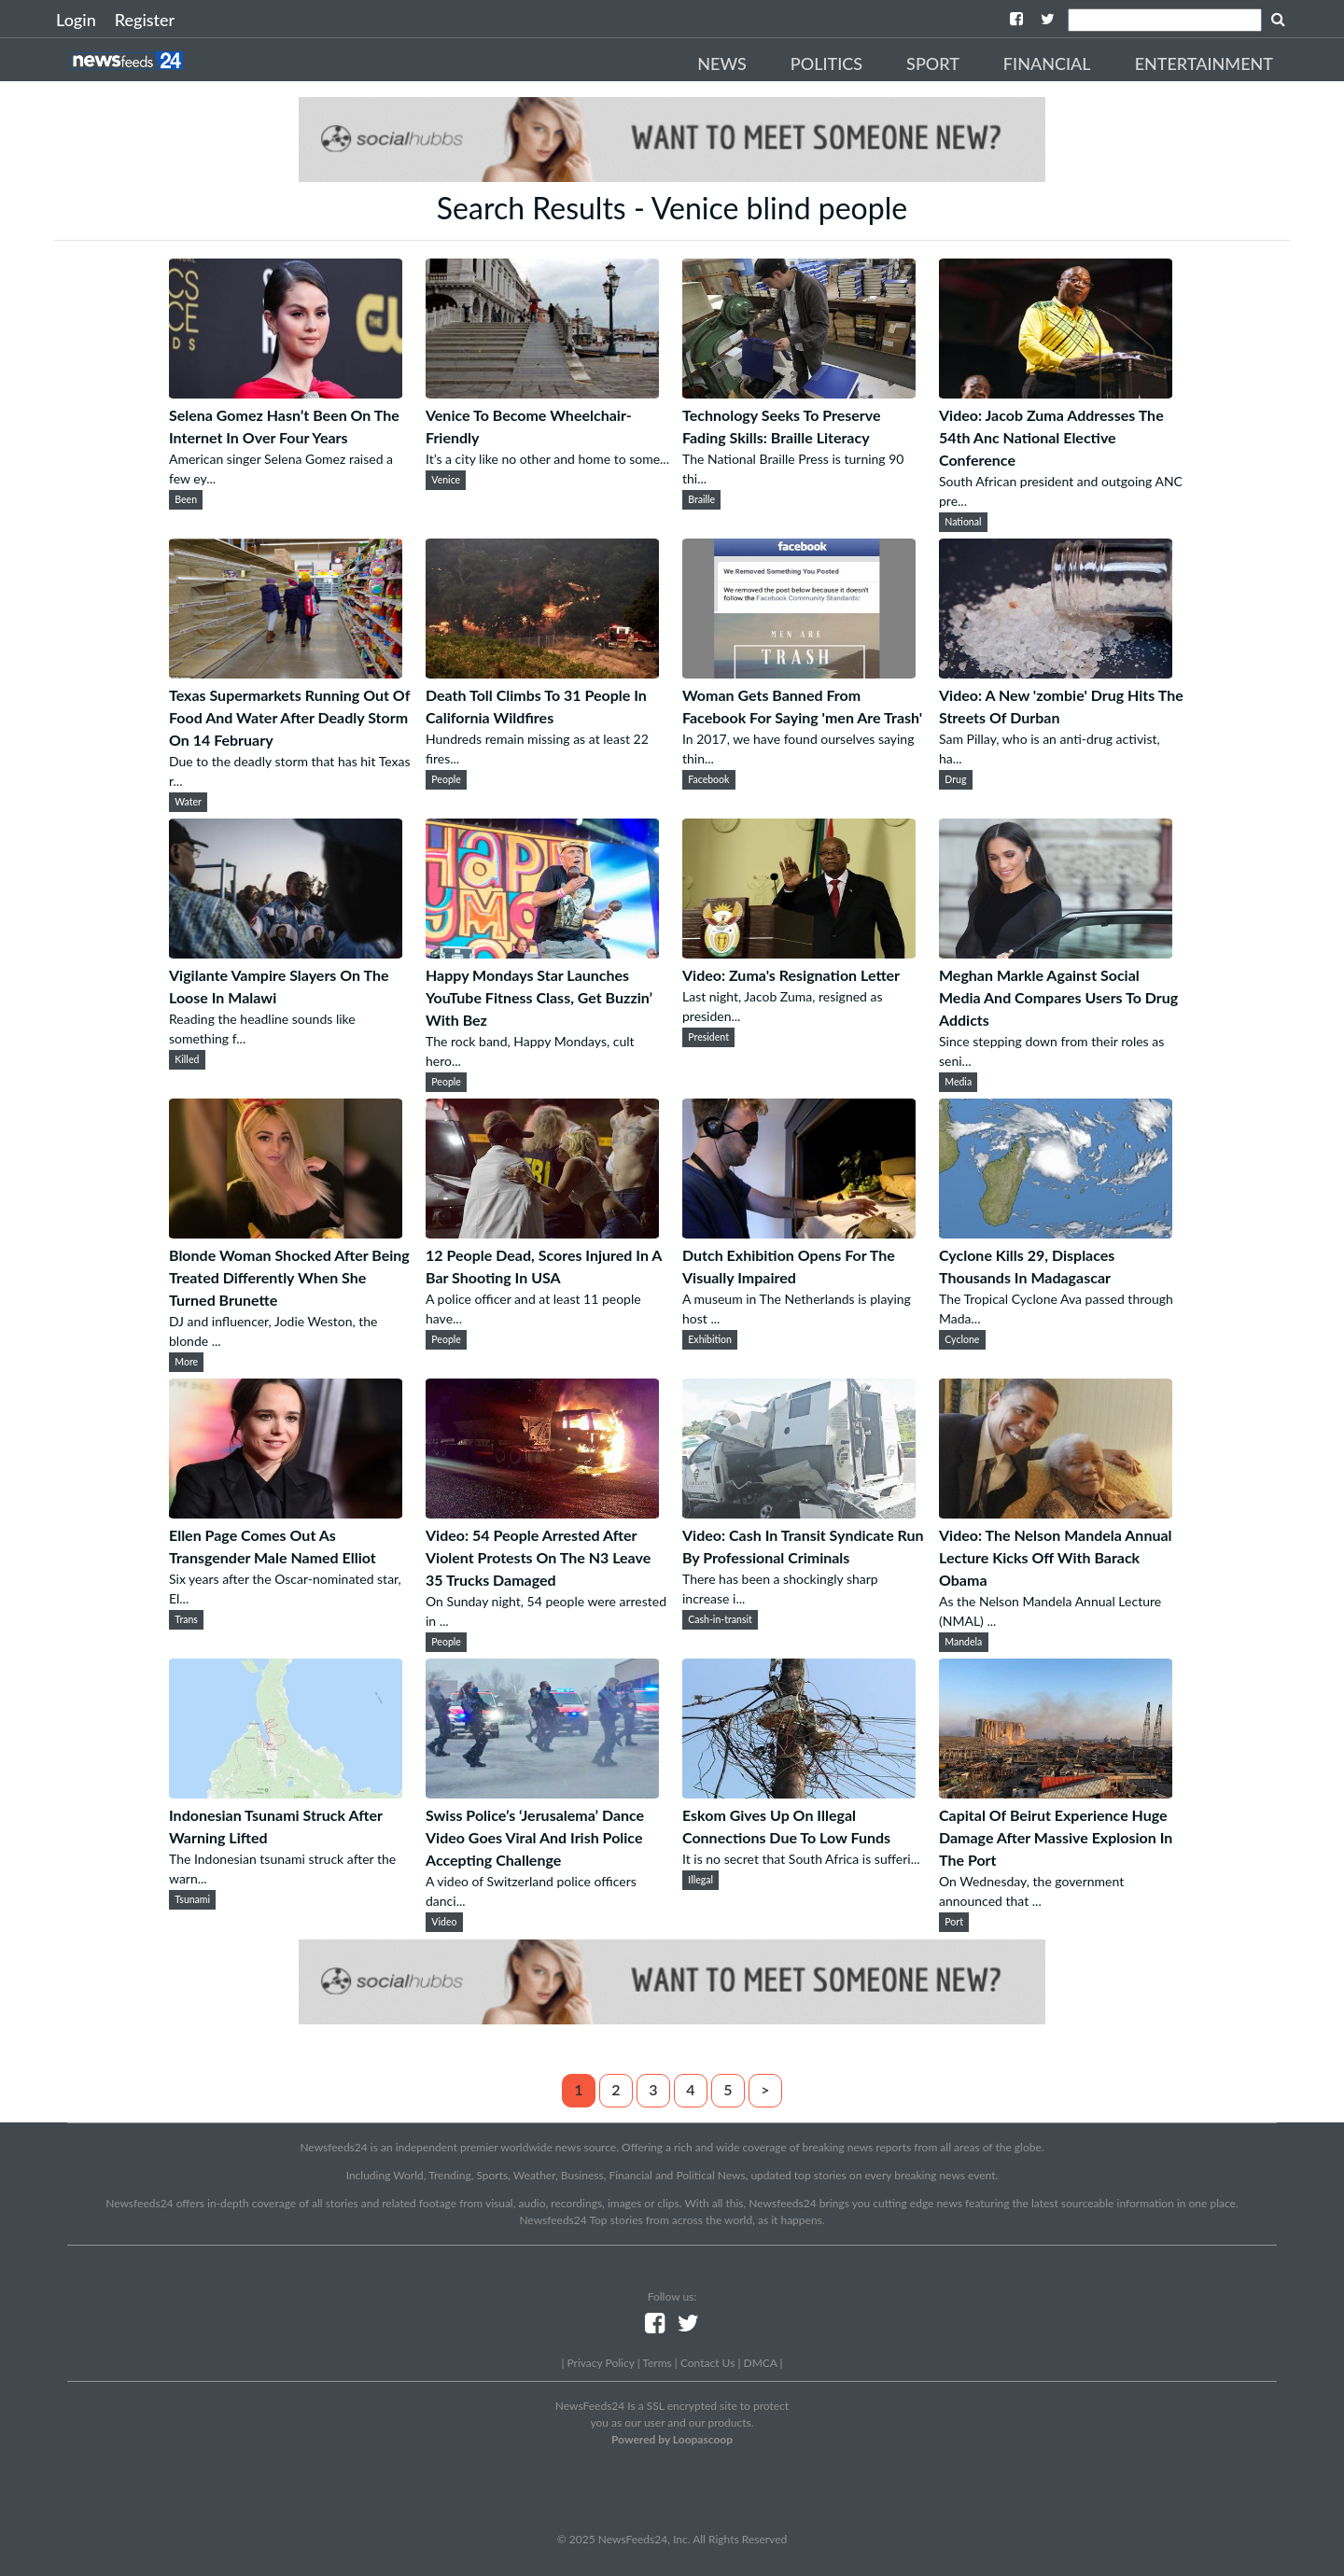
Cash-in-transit (720, 1619)
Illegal (700, 1879)
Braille (701, 499)
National (963, 521)
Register (145, 19)
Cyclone (962, 1339)
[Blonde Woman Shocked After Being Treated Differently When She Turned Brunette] (285, 1232)
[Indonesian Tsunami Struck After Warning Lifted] (285, 1792)
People (446, 779)
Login (76, 19)
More (186, 1361)
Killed (187, 1059)
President (708, 1037)
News (722, 63)
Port (954, 1921)
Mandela (963, 1641)
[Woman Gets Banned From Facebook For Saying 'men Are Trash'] (799, 672)
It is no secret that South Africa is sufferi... (801, 1859)
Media (958, 1081)
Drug (955, 779)
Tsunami (192, 1899)
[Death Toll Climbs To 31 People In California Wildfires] (542, 672)
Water (188, 801)
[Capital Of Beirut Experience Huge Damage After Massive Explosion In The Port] (1055, 1792)
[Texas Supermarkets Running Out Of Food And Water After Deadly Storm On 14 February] (285, 672)
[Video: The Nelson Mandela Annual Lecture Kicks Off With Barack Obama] (1055, 1512)
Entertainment (1204, 63)
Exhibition (710, 1339)
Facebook (708, 779)
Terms (656, 2363)
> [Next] (765, 2089)
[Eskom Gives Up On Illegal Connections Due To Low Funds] (799, 1792)
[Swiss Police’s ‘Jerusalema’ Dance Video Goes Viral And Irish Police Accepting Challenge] (542, 1792)
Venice (445, 479)
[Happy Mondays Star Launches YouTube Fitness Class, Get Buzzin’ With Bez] (542, 952)
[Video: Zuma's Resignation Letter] (799, 952)
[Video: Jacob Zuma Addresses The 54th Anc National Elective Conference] (1055, 392)
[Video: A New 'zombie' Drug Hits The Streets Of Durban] (1055, 672)
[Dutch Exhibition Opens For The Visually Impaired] (799, 1232)
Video (443, 1921)
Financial (1047, 63)
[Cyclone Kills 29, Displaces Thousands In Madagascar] (1055, 1232)
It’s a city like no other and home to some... (547, 459)
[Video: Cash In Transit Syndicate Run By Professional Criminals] (799, 1512)
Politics (826, 63)
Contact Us (707, 2363)
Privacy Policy (600, 2363)
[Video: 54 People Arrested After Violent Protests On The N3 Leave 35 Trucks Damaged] (542, 1512)
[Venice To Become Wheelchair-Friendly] (542, 392)
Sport (932, 63)
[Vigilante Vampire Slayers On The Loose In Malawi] (285, 952)
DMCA (760, 2363)
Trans (186, 1619)
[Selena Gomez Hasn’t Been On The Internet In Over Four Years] (285, 392)
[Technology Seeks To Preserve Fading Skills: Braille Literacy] (799, 392)
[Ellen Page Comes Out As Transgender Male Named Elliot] (285, 1512)
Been (186, 499)
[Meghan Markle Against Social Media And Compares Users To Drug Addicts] (1055, 952)
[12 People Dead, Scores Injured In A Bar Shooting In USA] (542, 1232)
